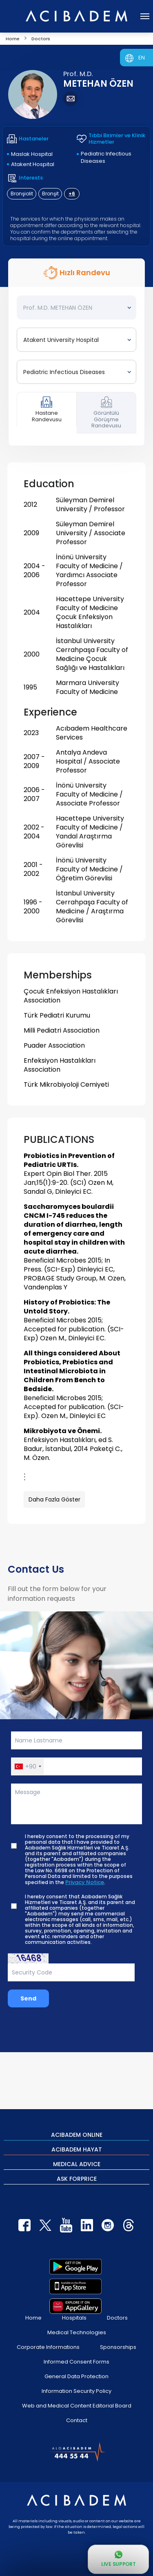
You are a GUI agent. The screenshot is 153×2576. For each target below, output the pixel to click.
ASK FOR (77, 2178)
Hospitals (74, 2318)
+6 (72, 193)
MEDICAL (76, 2163)
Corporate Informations (48, 2347)
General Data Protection (76, 2376)
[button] (27, 1766)
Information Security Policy (76, 2391)
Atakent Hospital (32, 164)
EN (141, 57)
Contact (76, 2420)
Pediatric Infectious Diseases (106, 157)
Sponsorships (118, 2347)
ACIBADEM (76, 2134)
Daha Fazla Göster (54, 1499)
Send (28, 1998)
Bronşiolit (22, 193)
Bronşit (50, 193)
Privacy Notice (84, 1882)
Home (33, 2318)
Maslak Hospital (32, 154)
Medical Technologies (76, 2332)
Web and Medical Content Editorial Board (76, 2406)
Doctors (117, 2318)
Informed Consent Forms (76, 2362)
